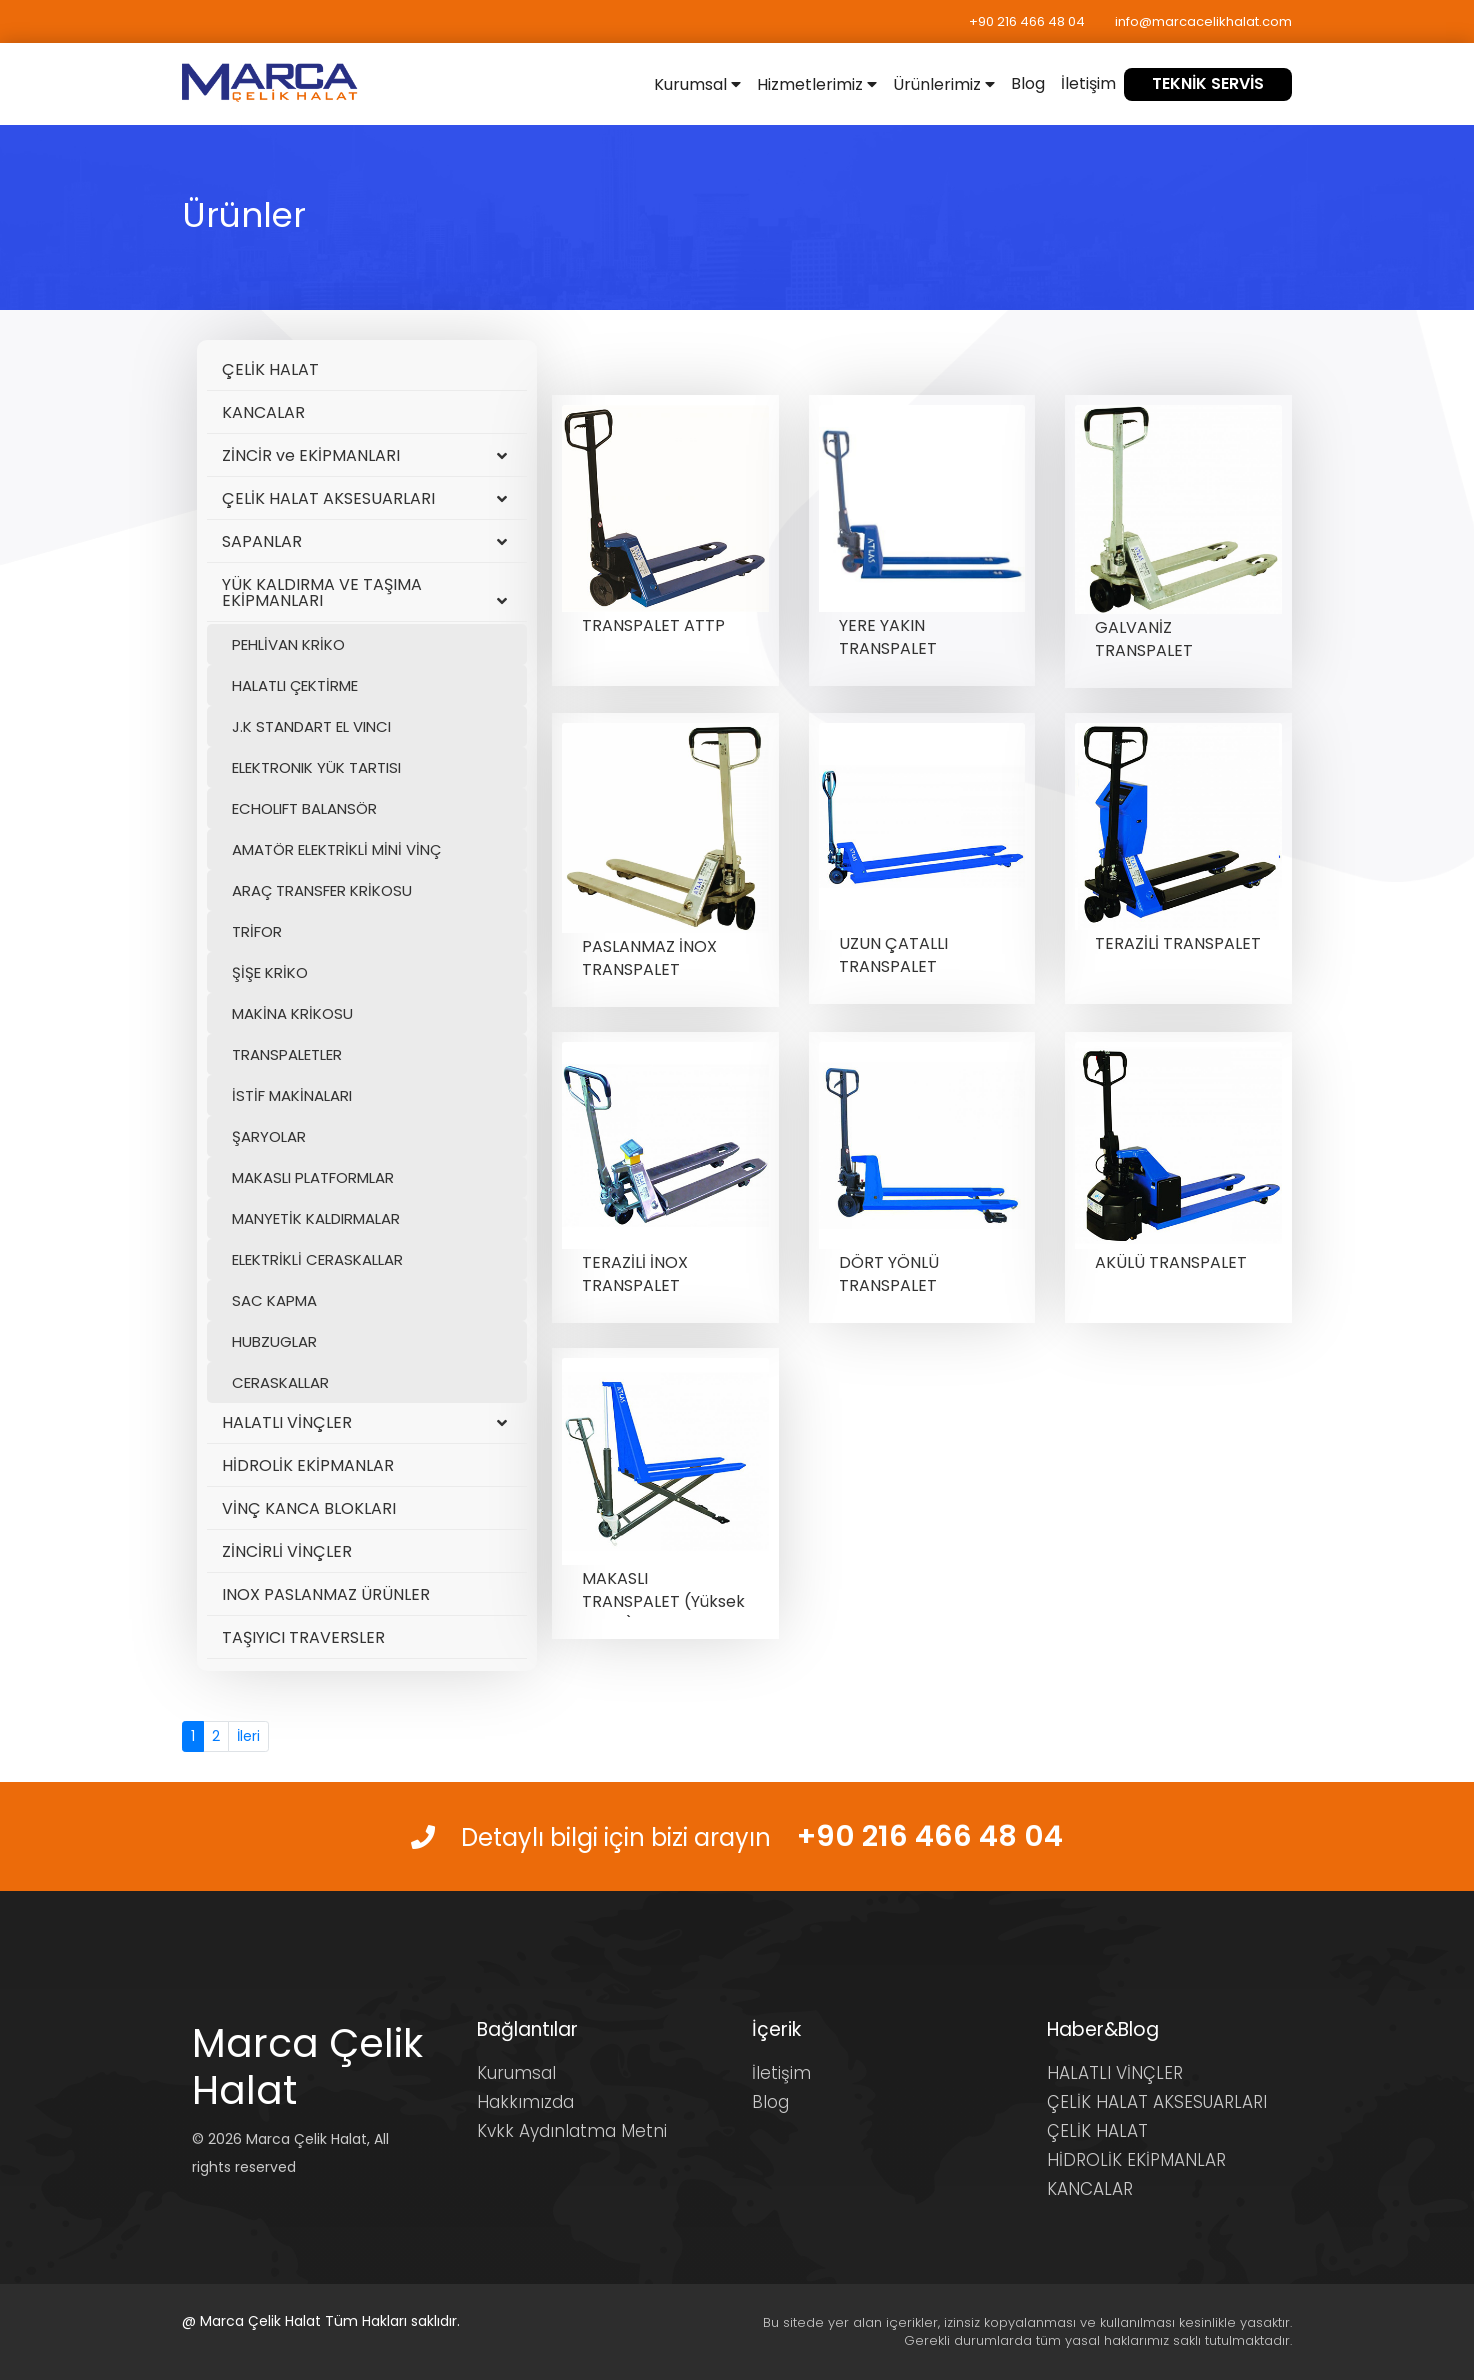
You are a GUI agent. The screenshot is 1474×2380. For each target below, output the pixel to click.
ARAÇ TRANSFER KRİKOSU (322, 890)
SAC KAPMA (274, 1300)
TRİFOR (257, 931)
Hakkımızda (525, 2102)
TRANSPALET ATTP (653, 625)
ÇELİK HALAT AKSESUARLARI (364, 498)
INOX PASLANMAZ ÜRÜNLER (326, 1594)
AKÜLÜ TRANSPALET (1171, 1262)
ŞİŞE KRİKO (270, 972)
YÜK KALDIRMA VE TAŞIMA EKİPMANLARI (364, 592)
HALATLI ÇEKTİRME (295, 685)
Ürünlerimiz (944, 84)
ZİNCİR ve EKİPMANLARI (364, 455)
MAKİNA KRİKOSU (292, 1013)
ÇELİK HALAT (270, 369)
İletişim (1088, 83)
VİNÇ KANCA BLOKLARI (309, 1508)
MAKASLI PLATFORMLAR (313, 1177)
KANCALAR (263, 412)
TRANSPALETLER (287, 1054)
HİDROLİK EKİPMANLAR (308, 1465)
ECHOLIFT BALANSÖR (304, 808)
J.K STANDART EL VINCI (311, 726)
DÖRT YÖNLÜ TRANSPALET (889, 1274)
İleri (248, 1736)
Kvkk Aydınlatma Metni (572, 2131)
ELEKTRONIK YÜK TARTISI (316, 767)
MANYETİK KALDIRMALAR (316, 1218)
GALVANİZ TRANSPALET (1144, 639)
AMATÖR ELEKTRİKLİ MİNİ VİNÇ (336, 849)
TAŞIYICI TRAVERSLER (303, 1637)
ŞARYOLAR (269, 1136)
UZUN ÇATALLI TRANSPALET (893, 955)
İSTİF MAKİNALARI (292, 1095)
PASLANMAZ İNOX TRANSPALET (649, 958)
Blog (1028, 83)
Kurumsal (697, 84)
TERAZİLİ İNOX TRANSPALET (635, 1274)
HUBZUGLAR (274, 1341)
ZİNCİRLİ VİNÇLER (287, 1551)
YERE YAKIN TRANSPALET (888, 637)
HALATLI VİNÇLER (364, 1422)
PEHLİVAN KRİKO (288, 644)
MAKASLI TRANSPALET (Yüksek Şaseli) (663, 1601)
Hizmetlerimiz (817, 84)
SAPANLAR (364, 541)
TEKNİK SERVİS (1208, 83)
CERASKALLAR (280, 1382)
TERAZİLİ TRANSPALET (1178, 943)
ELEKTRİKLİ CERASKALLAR (317, 1259)
